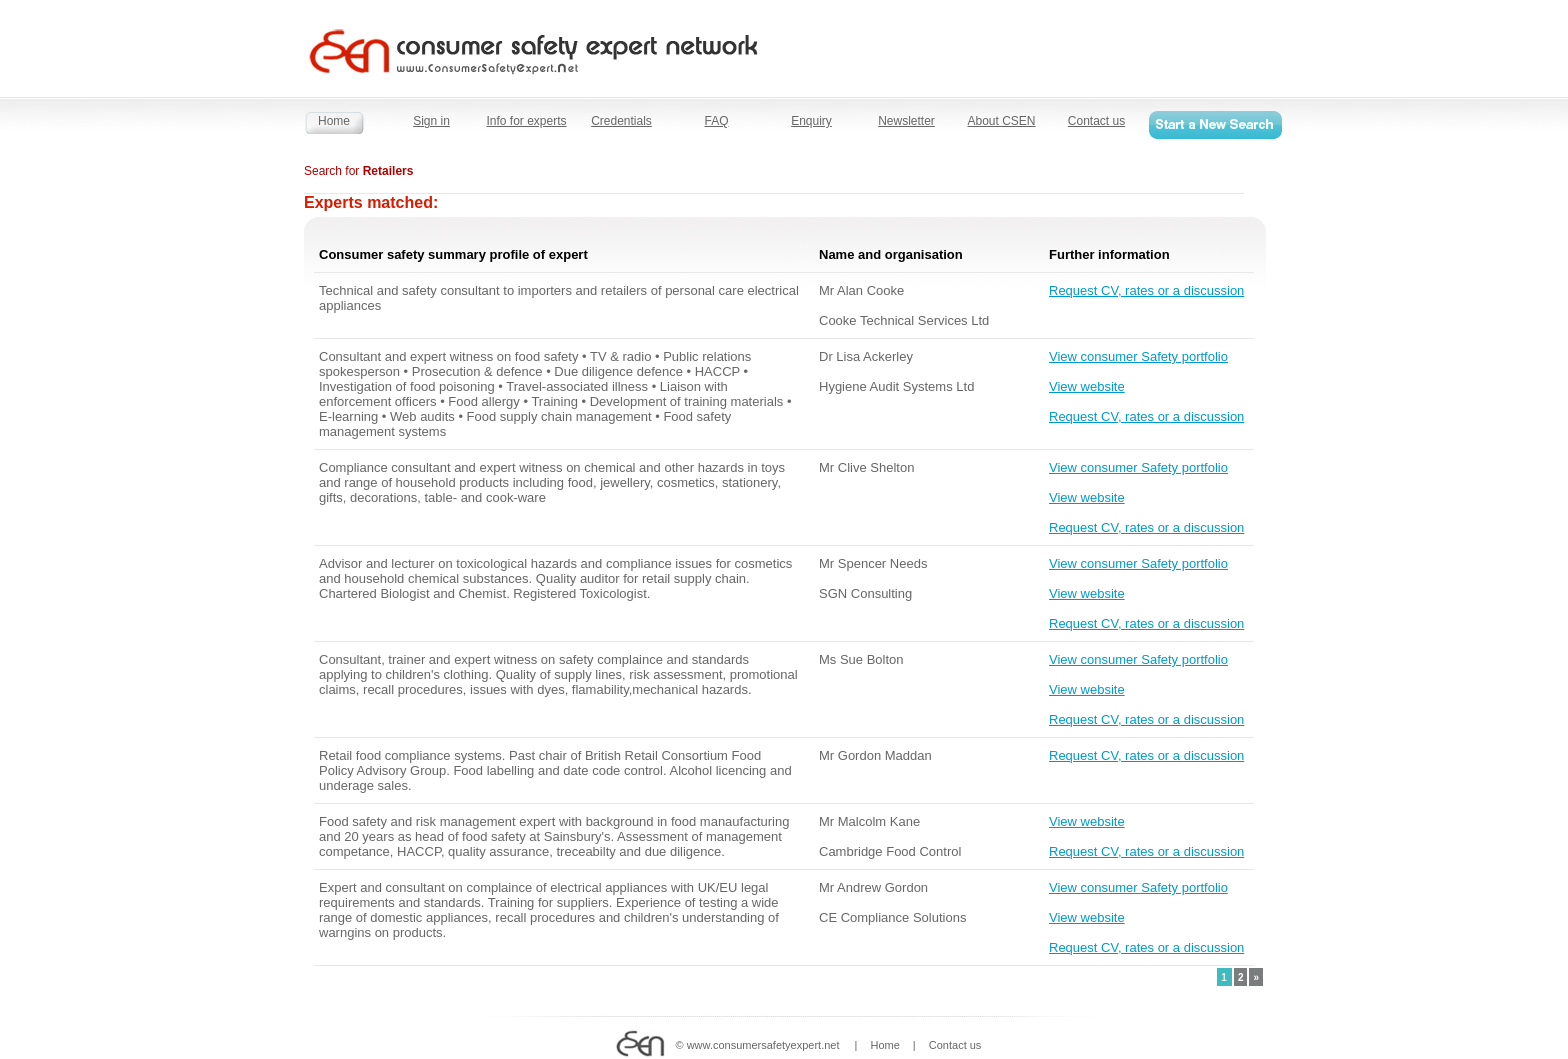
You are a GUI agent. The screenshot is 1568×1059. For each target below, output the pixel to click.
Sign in (431, 121)
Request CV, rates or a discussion (1146, 290)
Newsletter (906, 121)
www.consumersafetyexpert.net (763, 1045)
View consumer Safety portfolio (1138, 356)
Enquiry (811, 121)
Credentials (621, 121)
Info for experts (526, 121)
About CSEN (1001, 121)
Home (334, 121)
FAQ (716, 121)
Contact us (1096, 121)
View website (1087, 386)
